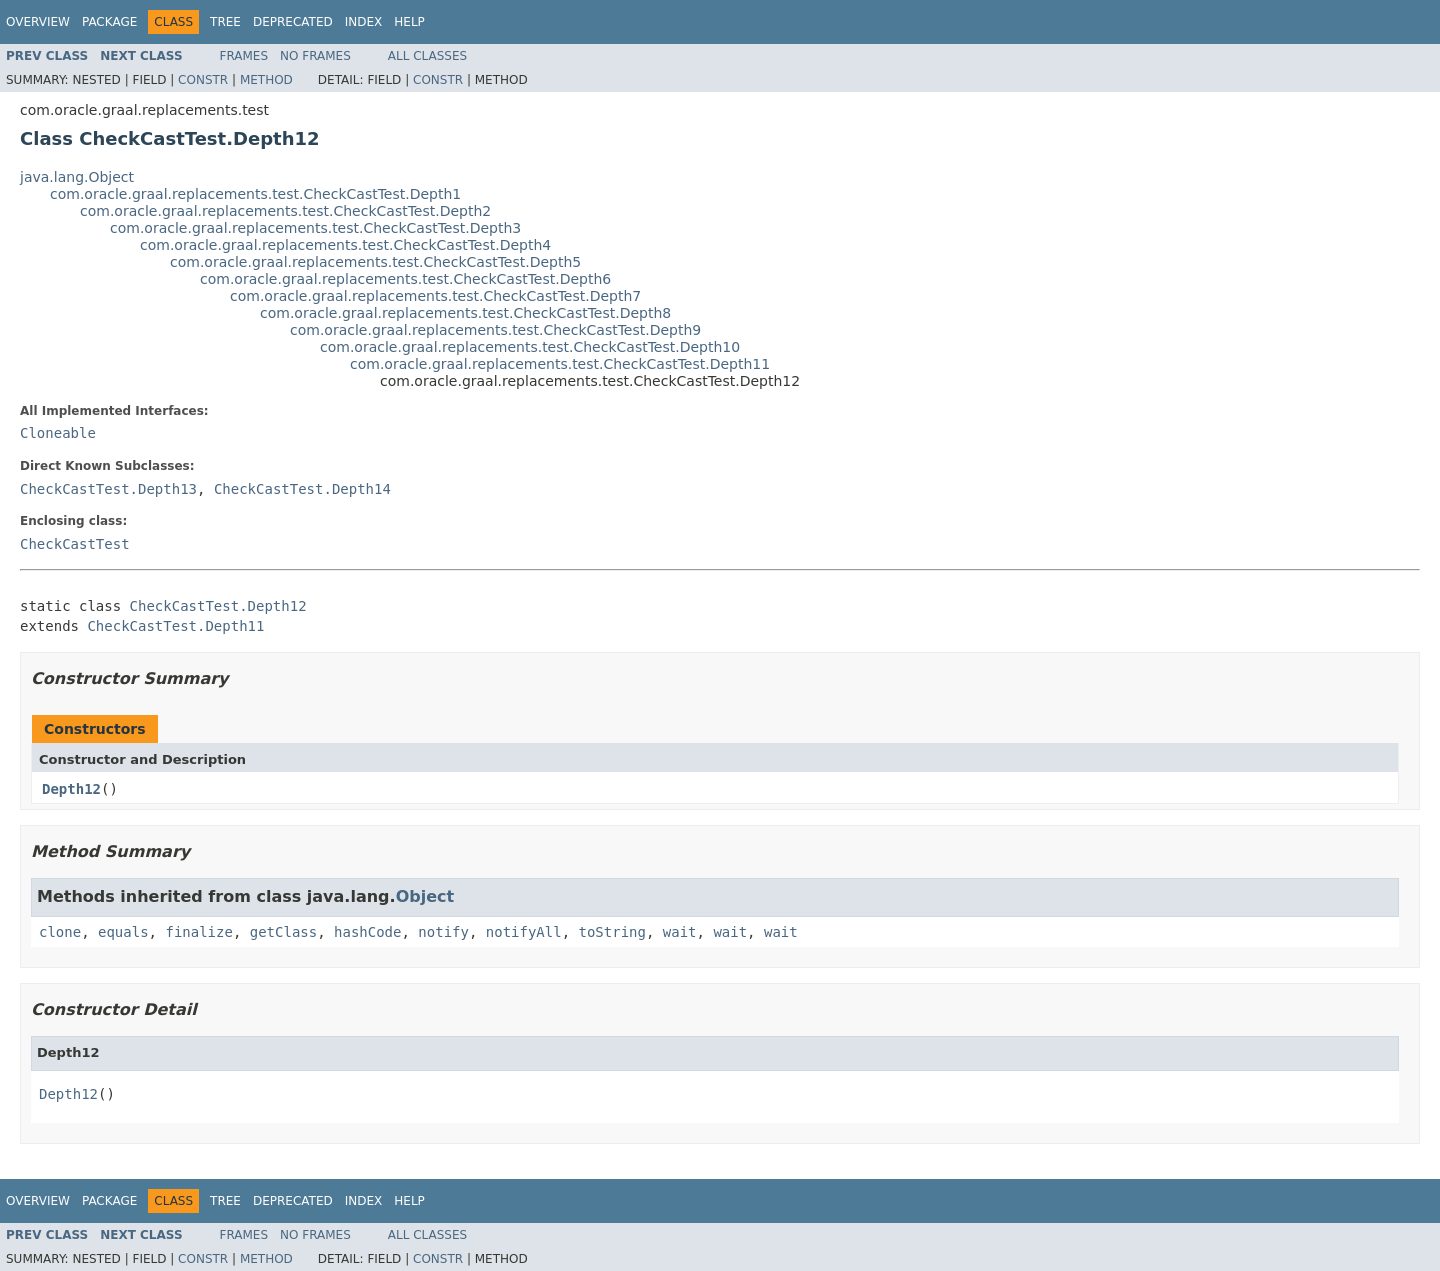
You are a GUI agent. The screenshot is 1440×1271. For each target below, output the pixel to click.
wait (680, 932)
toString (612, 932)
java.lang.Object (77, 177)
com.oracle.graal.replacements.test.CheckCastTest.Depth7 (435, 296)
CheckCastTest (75, 544)
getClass (283, 932)
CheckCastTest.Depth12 (218, 606)
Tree (225, 22)
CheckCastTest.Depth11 (175, 626)
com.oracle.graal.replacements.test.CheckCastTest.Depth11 (560, 364)
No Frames (315, 56)
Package (109, 22)
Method (266, 80)
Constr (203, 80)
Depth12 (71, 789)
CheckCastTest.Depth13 (108, 489)
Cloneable (58, 433)
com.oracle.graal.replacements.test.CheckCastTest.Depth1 (255, 194)
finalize (198, 932)
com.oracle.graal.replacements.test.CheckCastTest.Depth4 (345, 245)
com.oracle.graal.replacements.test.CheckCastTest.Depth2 (285, 211)
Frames (244, 56)
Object (425, 896)
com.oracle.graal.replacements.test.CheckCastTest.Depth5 (375, 262)
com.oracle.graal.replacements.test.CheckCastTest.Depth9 (495, 330)
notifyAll (524, 932)
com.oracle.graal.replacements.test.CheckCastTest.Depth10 (530, 347)
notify (443, 932)
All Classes (427, 56)
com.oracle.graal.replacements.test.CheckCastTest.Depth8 (465, 313)
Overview (38, 22)
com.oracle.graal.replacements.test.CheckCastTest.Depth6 (405, 279)
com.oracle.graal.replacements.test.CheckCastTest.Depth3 (315, 228)
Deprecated (293, 22)
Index (364, 22)
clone (60, 932)
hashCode (367, 932)
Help (409, 22)
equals (123, 932)
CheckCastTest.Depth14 (302, 489)
